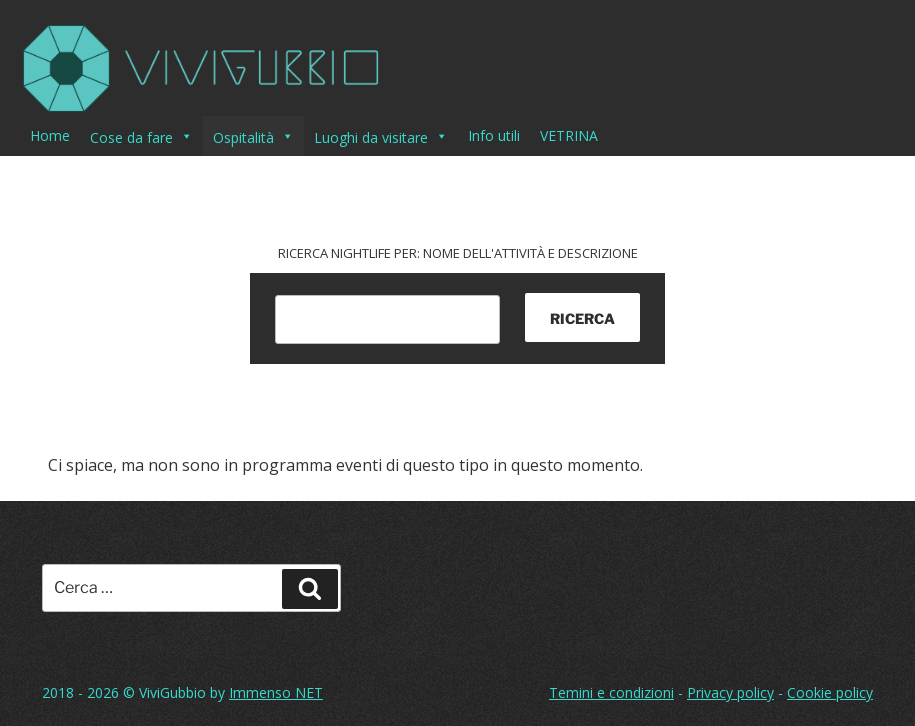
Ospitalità (253, 136)
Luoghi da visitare (381, 136)
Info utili (494, 135)
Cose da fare (141, 136)
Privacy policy (730, 692)
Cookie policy (830, 692)
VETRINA (569, 135)
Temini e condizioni (611, 692)
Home (50, 135)
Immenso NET (276, 692)
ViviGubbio (172, 692)
